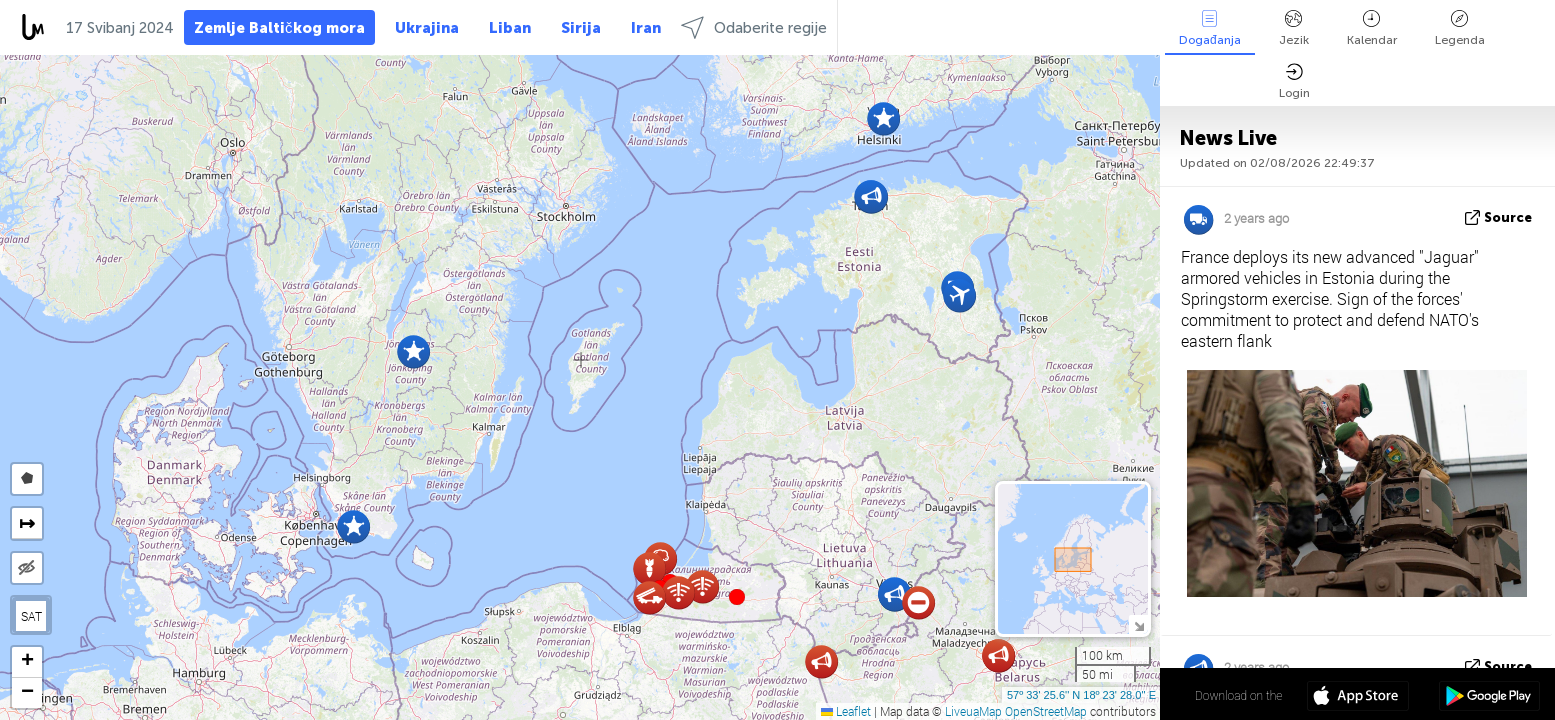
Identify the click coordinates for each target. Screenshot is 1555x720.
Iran (646, 28)
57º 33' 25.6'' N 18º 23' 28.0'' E (1081, 695)
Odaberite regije (754, 27)
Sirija (581, 28)
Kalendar (1372, 28)
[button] (737, 597)
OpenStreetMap (1046, 711)
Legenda (1460, 28)
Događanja (1210, 28)
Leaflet (846, 711)
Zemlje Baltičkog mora (279, 28)
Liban (510, 28)
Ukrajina (427, 28)
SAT (31, 616)
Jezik (1294, 28)
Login (1294, 81)
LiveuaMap (973, 711)
